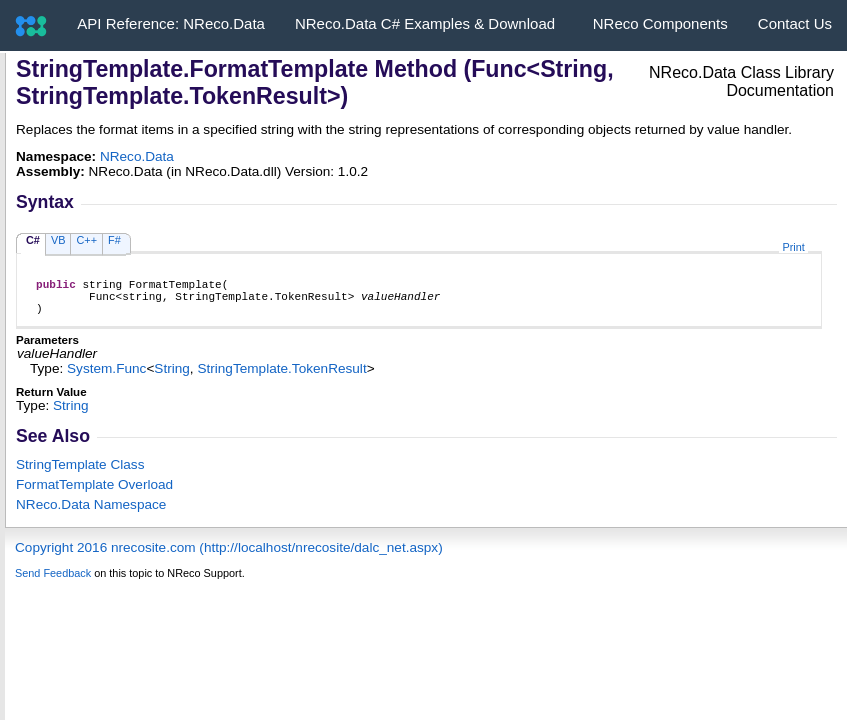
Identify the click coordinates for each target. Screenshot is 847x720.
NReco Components (660, 23)
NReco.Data (137, 156)
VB (58, 240)
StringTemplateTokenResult (281, 377)
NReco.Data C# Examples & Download (425, 23)
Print (793, 247)
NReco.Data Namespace (91, 513)
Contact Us (795, 23)
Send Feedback (53, 582)
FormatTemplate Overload (94, 493)
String (172, 377)
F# (114, 240)
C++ (86, 240)
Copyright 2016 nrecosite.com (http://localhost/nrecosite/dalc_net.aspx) (229, 556)
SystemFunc (106, 377)
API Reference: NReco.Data (171, 23)
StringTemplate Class (80, 473)
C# (33, 240)
